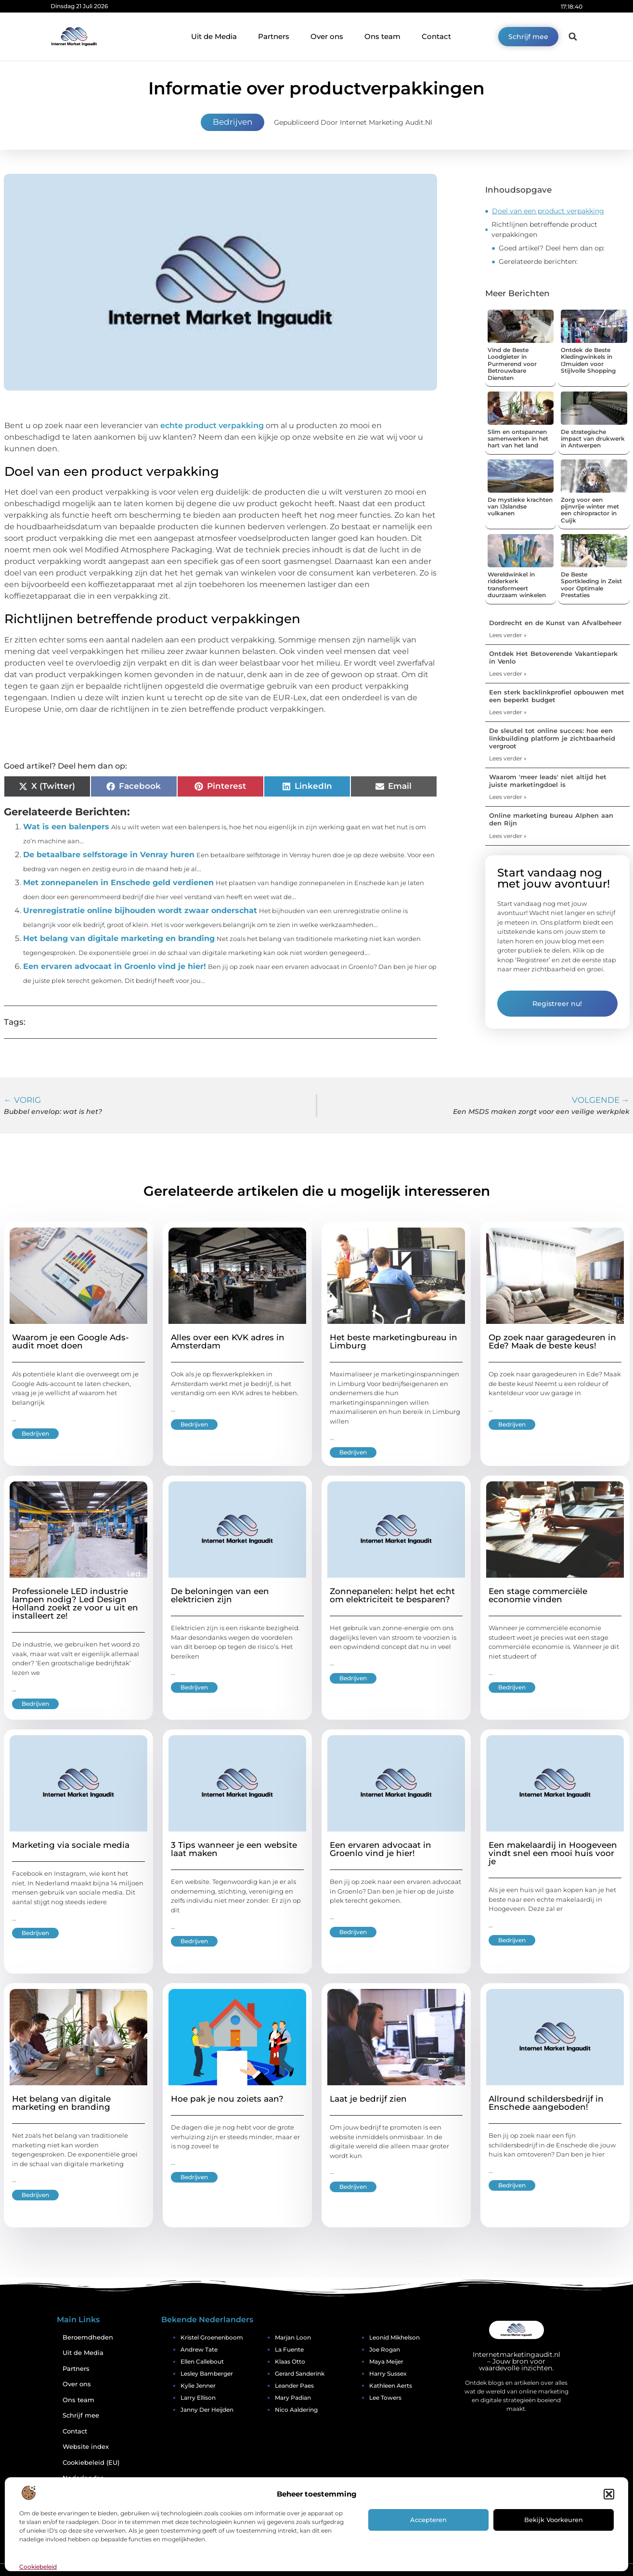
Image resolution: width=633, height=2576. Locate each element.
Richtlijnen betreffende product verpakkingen (544, 229)
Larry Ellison (198, 2397)
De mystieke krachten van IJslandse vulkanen (520, 506)
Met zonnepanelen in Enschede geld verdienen (118, 882)
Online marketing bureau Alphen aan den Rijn (551, 819)
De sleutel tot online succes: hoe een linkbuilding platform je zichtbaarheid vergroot (552, 738)
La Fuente (289, 2349)
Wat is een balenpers (66, 826)
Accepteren (428, 2520)
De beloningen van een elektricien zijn (220, 1595)
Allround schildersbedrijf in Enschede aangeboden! (546, 2103)
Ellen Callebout (202, 2361)
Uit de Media (214, 36)
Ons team (382, 36)
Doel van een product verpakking (548, 211)
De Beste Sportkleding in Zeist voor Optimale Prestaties (591, 585)
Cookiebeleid (38, 2566)
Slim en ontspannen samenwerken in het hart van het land (518, 438)
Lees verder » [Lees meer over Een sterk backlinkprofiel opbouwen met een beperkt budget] (508, 712)
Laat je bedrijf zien (368, 2099)
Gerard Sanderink (299, 2373)
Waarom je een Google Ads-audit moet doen (70, 1341)
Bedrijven (232, 122)
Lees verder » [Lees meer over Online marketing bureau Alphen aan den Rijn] (508, 835)
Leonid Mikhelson (394, 2337)
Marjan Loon (293, 2337)
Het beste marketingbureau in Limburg (393, 1341)
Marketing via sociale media (70, 1845)
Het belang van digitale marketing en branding (119, 938)
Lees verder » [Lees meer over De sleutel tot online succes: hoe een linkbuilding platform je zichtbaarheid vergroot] (508, 758)
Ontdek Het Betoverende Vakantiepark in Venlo (553, 657)
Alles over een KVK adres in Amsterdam (227, 1341)
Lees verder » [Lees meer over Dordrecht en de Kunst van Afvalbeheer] (508, 635)
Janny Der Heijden (207, 2409)
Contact (436, 36)
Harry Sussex (388, 2373)
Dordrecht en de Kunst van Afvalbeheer (555, 623)
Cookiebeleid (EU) (91, 2462)
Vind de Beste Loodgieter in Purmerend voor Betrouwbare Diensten (512, 363)
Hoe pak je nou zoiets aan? (227, 2099)
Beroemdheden (88, 2337)
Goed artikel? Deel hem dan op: (552, 248)
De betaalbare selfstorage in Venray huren (108, 854)
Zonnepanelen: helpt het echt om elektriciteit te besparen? (392, 1595)
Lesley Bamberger (207, 2373)
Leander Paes (294, 2385)
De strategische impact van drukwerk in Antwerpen (593, 438)
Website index (86, 2446)
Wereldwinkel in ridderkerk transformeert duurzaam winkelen (517, 585)
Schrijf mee (81, 2415)
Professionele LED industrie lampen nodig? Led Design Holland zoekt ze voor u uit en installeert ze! (75, 1603)
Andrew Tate (199, 2349)
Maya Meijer (386, 2361)
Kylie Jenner (198, 2385)
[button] (609, 2494)
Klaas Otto (290, 2361)
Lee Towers (385, 2397)
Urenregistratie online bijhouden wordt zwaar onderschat (140, 910)
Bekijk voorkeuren (553, 2520)
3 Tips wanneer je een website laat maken (234, 1849)
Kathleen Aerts (390, 2385)
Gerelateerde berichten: (538, 261)
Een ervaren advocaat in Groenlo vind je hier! (114, 966)
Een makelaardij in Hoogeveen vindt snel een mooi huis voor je (553, 1853)
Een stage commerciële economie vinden (538, 1595)
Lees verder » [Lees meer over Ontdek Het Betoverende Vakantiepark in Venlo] (508, 673)
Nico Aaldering (296, 2409)
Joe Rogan (384, 2349)
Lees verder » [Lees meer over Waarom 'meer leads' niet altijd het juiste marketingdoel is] (508, 796)
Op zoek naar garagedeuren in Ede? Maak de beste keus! (552, 1341)
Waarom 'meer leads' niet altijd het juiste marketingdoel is (548, 780)
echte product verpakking (212, 425)
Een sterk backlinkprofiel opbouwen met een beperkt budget (556, 696)
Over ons (326, 36)
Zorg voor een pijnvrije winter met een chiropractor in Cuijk (590, 510)
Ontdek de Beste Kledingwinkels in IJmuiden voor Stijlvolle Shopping (588, 360)
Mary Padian (293, 2397)
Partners (273, 36)
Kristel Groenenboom (212, 2337)
